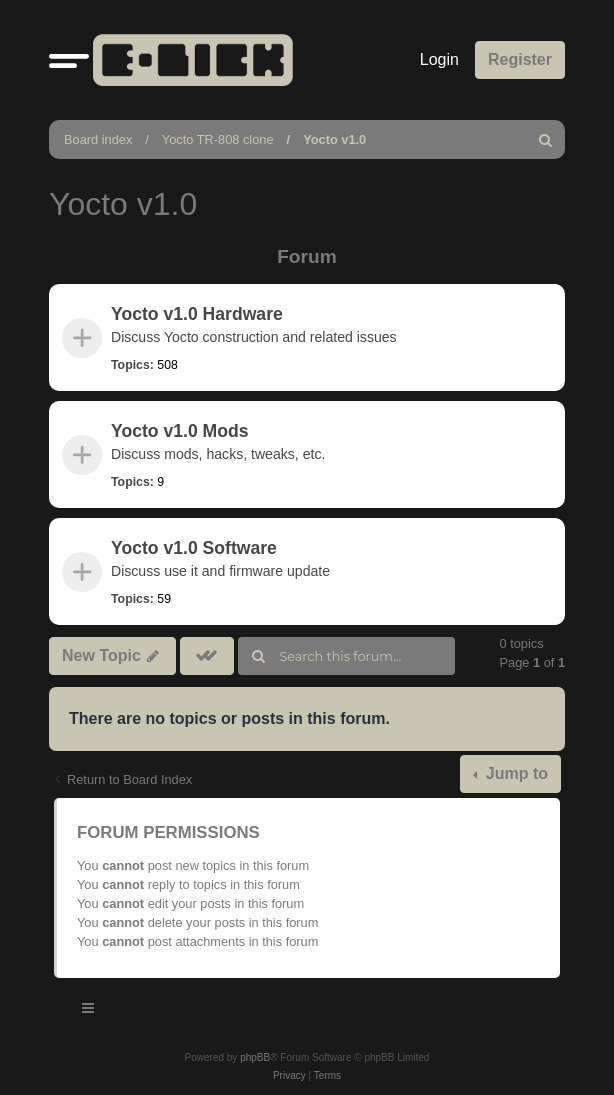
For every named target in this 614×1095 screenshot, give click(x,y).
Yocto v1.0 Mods (180, 431)
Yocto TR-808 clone (218, 139)
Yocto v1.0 (334, 139)
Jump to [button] (514, 773)
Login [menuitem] (439, 59)
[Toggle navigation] (89, 1011)
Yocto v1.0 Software (194, 548)
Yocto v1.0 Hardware (197, 314)
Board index (98, 139)
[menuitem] (546, 139)
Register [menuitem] (520, 59)
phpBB (255, 1057)
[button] (69, 60)
